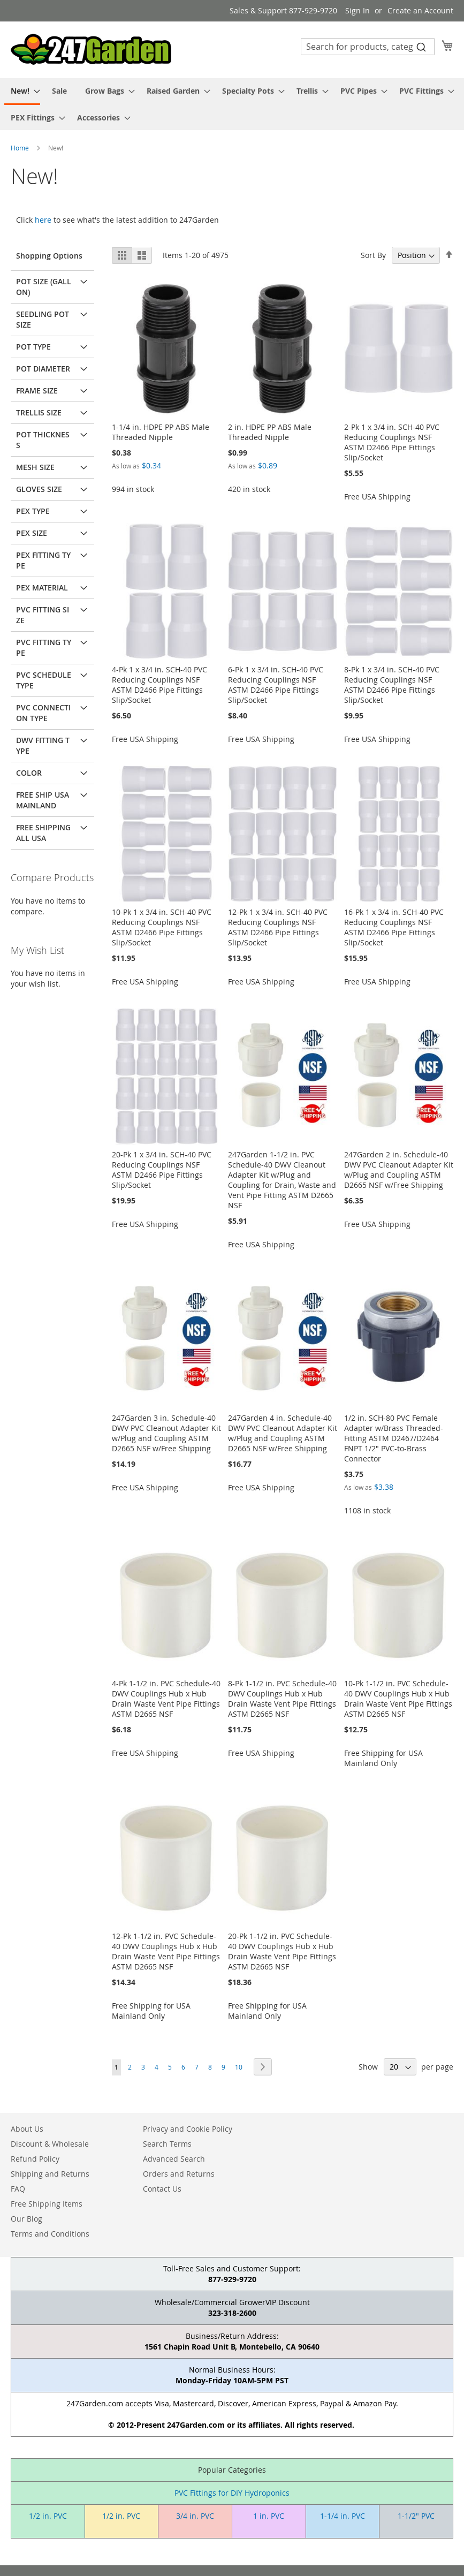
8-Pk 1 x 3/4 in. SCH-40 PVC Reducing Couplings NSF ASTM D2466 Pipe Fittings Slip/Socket (391, 684)
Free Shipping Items (46, 2204)
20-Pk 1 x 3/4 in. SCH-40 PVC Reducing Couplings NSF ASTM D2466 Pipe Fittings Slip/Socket (161, 1169)
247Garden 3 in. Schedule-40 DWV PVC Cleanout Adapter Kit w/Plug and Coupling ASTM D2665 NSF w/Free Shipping (166, 1433)
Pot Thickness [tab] (43, 439)
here (43, 220)
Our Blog (26, 2219)
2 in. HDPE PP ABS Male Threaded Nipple (269, 432)
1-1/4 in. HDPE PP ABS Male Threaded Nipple (160, 432)
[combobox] (368, 46)
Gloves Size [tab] (39, 489)
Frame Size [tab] (37, 390)
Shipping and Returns (50, 2174)
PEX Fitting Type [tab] (43, 560)
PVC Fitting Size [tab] (42, 614)
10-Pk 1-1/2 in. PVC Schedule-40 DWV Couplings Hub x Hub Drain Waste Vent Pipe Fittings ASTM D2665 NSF (398, 1698)
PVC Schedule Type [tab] (43, 680)
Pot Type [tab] (33, 347)
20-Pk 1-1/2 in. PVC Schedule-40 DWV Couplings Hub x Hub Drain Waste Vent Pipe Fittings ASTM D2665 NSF (282, 1951)
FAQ (18, 2189)
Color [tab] (29, 773)
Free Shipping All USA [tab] (43, 832)
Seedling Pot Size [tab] (42, 319)
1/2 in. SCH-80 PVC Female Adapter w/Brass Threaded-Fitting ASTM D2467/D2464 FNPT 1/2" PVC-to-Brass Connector (393, 1438)
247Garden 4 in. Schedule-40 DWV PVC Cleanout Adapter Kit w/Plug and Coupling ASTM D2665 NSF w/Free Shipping (282, 1433)
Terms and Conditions (50, 2234)
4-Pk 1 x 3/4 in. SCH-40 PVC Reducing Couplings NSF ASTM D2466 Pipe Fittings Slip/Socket (159, 684)
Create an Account (420, 10)
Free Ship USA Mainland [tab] (42, 800)
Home (21, 147)
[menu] (232, 104)
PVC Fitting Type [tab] (43, 647)
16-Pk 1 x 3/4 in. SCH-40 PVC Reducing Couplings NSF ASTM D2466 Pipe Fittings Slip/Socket (394, 927)
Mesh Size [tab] (35, 467)
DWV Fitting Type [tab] (43, 745)
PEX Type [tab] (33, 511)
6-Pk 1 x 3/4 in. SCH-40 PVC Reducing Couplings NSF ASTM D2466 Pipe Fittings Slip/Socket (275, 684)
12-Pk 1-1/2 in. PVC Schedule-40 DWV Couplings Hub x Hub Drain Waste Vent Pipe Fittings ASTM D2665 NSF (166, 1951)
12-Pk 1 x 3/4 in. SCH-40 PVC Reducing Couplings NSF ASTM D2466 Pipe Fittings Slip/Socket (278, 927)
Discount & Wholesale (50, 2144)
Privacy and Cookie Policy (187, 2129)
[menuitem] (22, 91)
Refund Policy (35, 2159)
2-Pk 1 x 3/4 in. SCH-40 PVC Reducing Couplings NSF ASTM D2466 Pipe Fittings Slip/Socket (391, 442)
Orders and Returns (179, 2174)
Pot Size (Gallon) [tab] (43, 286)
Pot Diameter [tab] (43, 368)
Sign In (357, 10)
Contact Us (162, 2189)
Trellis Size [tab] (39, 412)
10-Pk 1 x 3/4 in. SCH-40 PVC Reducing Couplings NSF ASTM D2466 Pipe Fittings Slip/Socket (161, 927)
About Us (27, 2129)
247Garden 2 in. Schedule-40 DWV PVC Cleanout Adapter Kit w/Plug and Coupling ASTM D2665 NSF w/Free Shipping (398, 1169)
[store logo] (91, 49)
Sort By (373, 255)
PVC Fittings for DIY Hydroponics (232, 2493)
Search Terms (167, 2144)
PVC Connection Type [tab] (43, 712)
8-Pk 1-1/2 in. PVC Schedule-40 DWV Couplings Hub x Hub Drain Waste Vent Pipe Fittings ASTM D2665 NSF (282, 1698)
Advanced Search (174, 2159)
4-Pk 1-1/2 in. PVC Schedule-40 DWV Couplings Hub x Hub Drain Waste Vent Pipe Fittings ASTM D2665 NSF (166, 1698)
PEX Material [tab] (42, 587)
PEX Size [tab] (31, 533)
